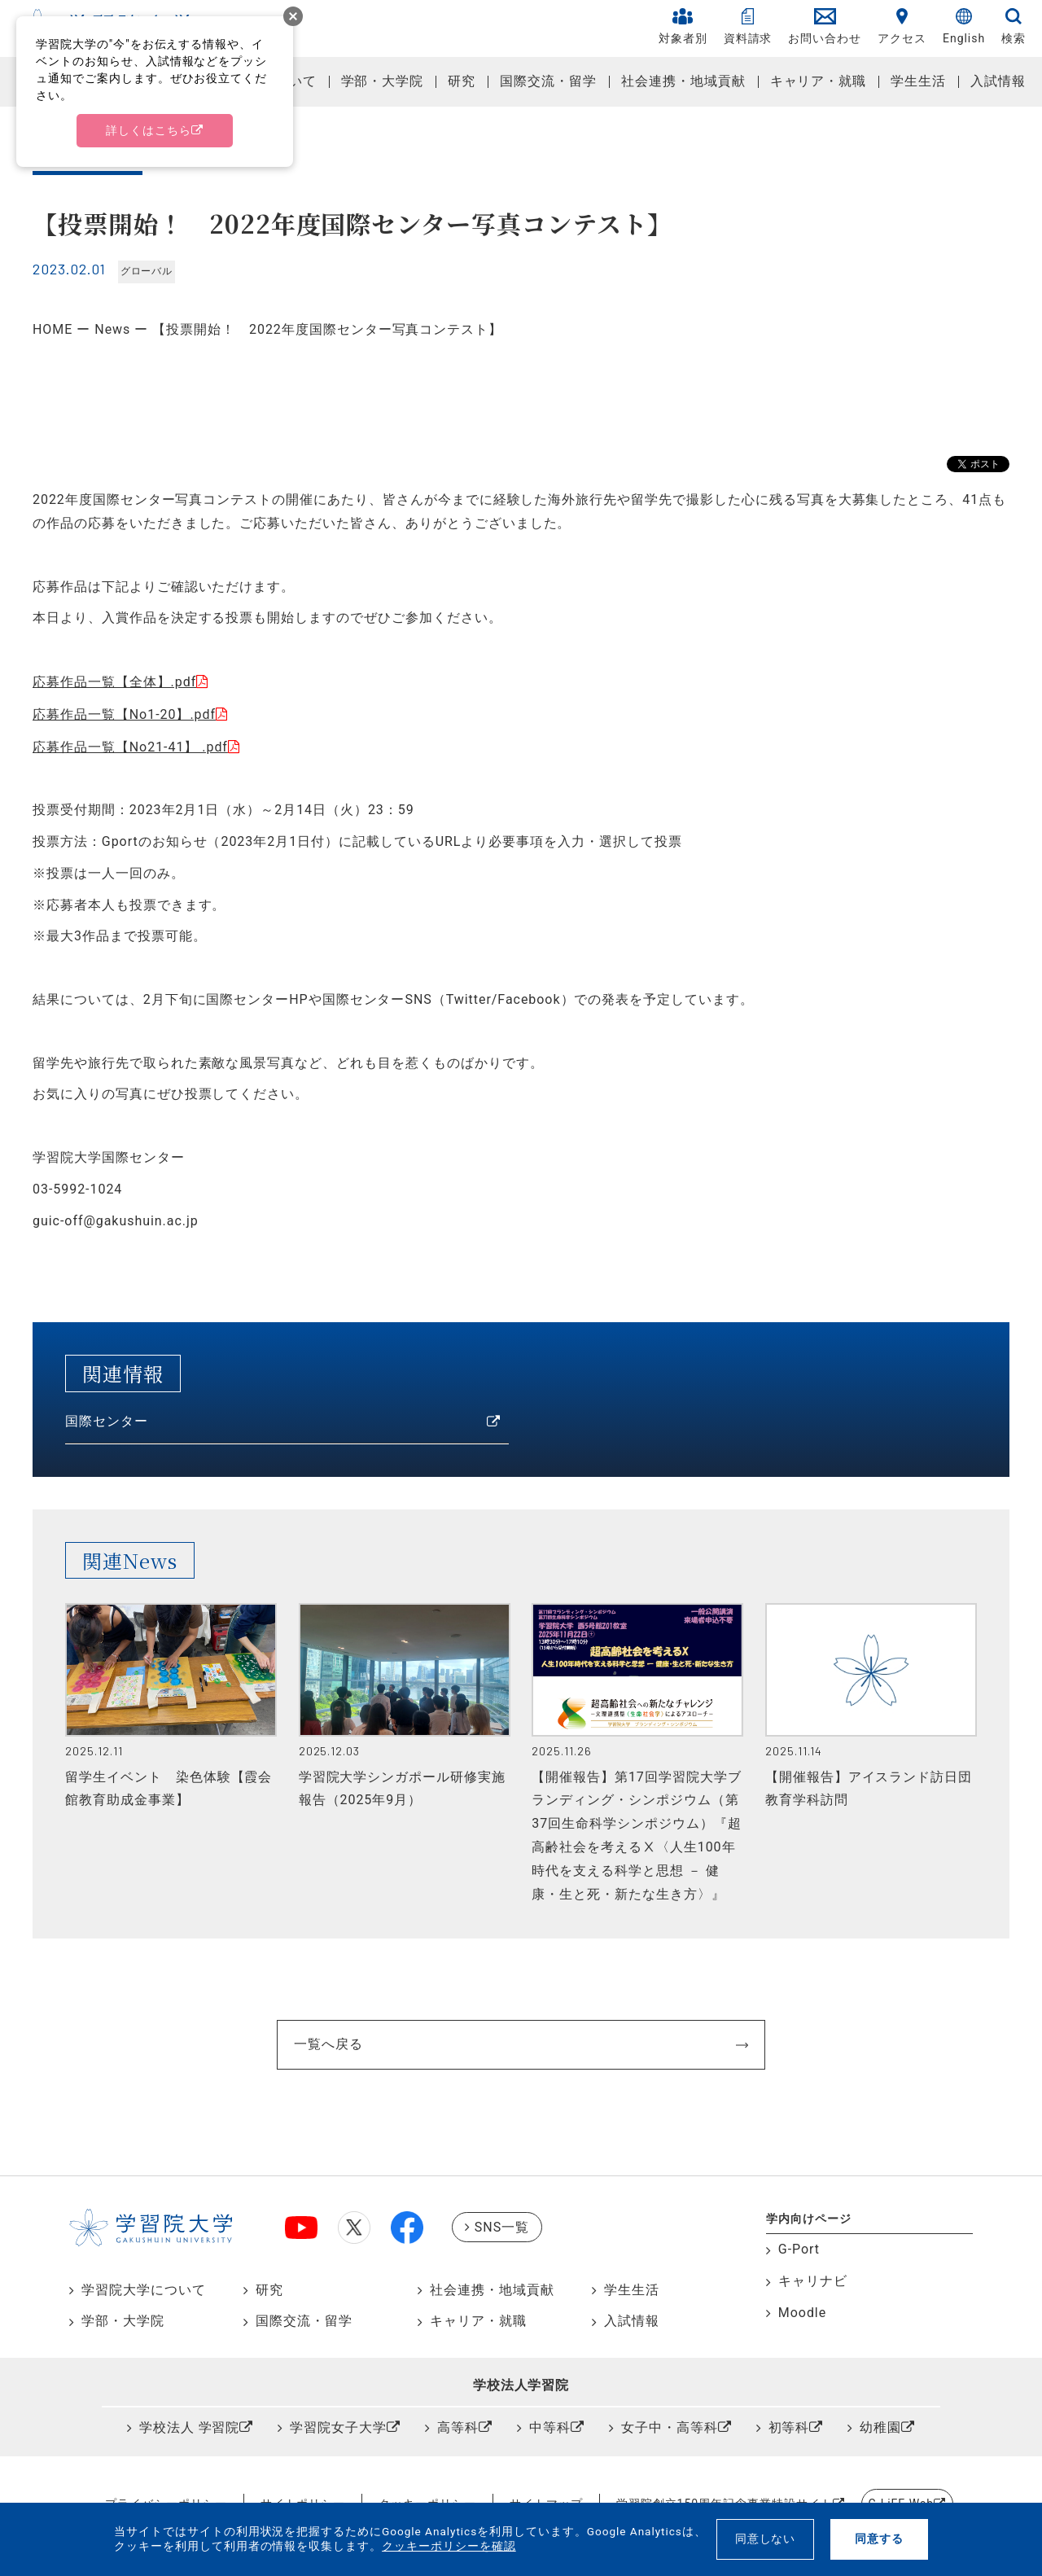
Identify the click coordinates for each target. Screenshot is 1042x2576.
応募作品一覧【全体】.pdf (114, 682)
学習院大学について (143, 2290)
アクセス (902, 26)
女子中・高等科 (669, 2427)
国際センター (106, 1421)
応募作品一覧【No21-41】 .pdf (130, 747)
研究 (461, 81)
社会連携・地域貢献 (683, 81)
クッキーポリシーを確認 (449, 2545)
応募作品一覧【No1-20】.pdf (124, 714)
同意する (879, 2538)
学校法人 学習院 (189, 2427)
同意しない (765, 2538)
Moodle (802, 2312)
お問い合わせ (824, 26)
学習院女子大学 (338, 2427)
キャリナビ (812, 2281)
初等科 (789, 2427)
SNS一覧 (502, 2227)
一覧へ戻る (328, 2044)
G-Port (799, 2249)
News (112, 329)
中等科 (550, 2427)
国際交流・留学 (548, 81)
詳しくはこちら (148, 130)
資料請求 (748, 26)
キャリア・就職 (818, 81)
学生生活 (918, 81)
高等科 (458, 2427)
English (964, 26)
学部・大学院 (382, 81)
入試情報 (998, 81)
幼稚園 (880, 2427)
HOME (52, 329)
